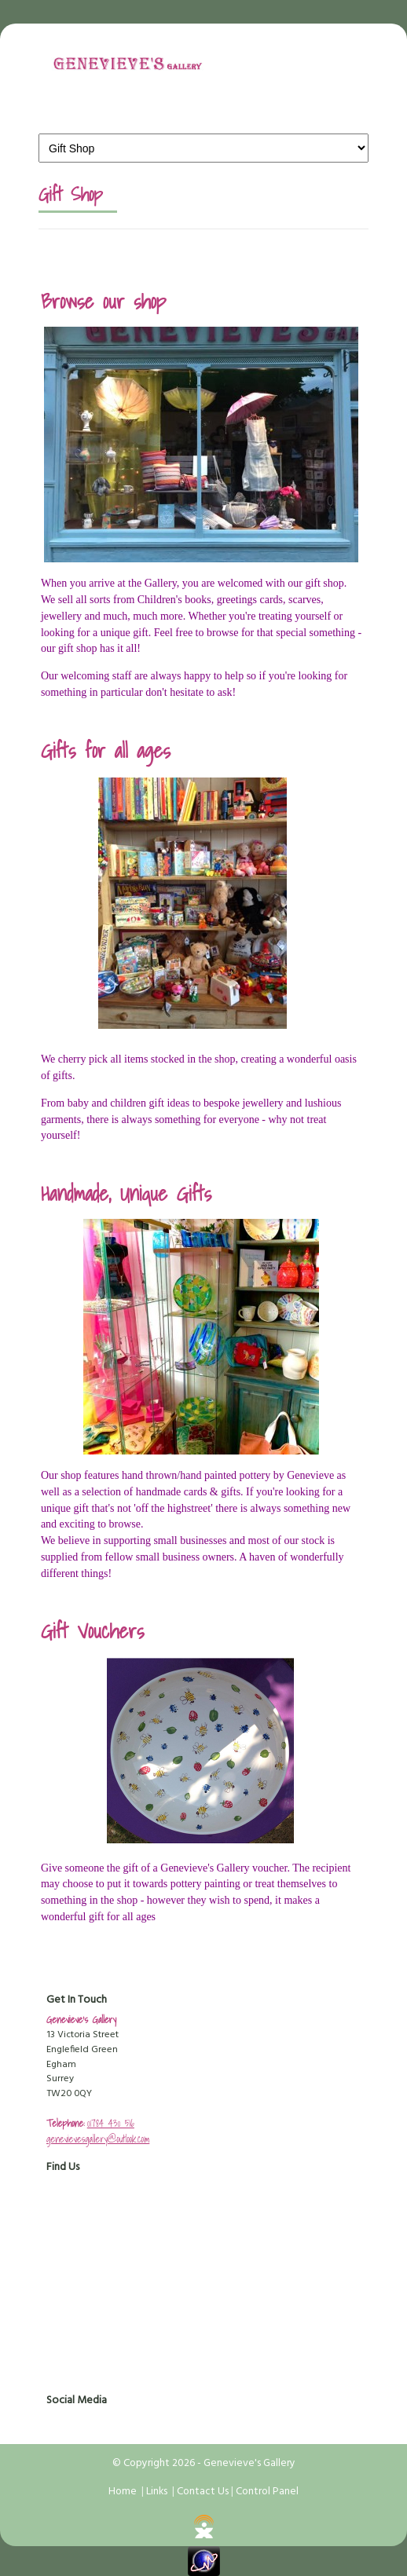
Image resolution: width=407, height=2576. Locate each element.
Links (156, 2491)
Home (122, 2491)
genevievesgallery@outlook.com (97, 2138)
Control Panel (267, 2491)
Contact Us (203, 2491)
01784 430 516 (110, 2123)
